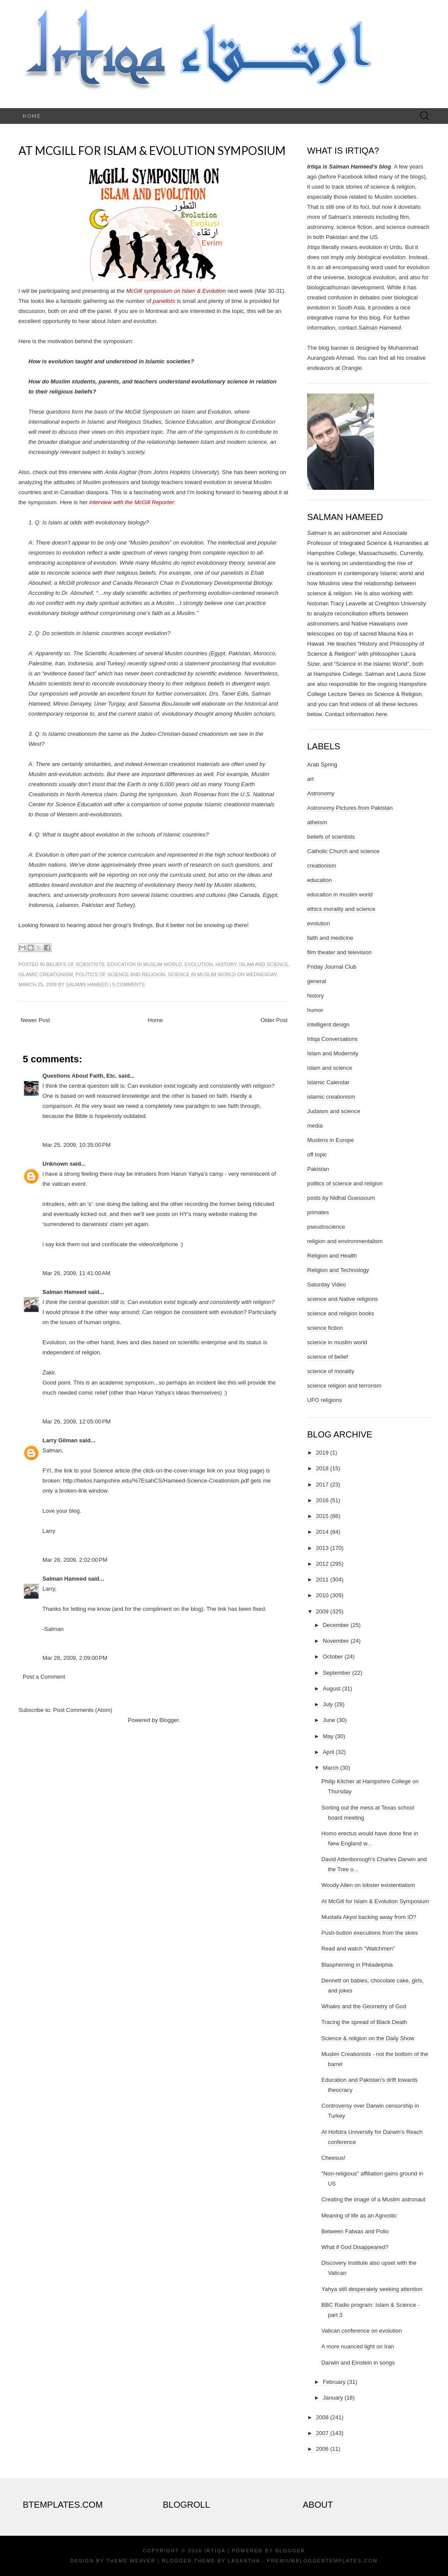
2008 (322, 2417)
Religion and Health (332, 1255)
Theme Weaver (130, 2560)
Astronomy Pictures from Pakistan (350, 808)
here (381, 714)
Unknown (55, 1163)
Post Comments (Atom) (82, 1710)
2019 (322, 1452)
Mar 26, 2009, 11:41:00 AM (76, 1273)
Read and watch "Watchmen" (358, 1948)
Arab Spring (322, 764)
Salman (316, 533)
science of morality (330, 1371)
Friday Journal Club (332, 966)
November (336, 1641)
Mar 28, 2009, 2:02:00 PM (75, 1560)
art (310, 779)
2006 (322, 2449)
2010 (322, 1595)
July (328, 1704)
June (329, 1720)
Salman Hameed (87, 984)
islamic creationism (45, 974)
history (226, 964)
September (337, 1672)
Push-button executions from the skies (369, 1932)
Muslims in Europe (330, 1140)
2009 (322, 1611)
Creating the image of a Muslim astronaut (373, 2199)
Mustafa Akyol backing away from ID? (368, 1917)
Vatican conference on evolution (361, 2330)
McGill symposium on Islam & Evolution (176, 291)
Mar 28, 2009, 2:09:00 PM (75, 1658)
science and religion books (340, 1313)
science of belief (327, 1356)
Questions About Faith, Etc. (79, 1075)
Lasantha (244, 2560)
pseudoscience (326, 1226)
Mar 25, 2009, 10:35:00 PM (76, 1145)
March (331, 1767)
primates (318, 1212)
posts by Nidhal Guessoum (341, 1198)
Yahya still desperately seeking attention (371, 2289)
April (328, 1752)
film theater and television (339, 952)
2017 (322, 1484)
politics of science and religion (120, 974)
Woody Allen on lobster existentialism (368, 1885)
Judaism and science (333, 1111)
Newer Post (35, 1020)
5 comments (128, 984)
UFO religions (324, 1400)
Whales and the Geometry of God (363, 2006)
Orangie (352, 368)
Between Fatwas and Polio (354, 2231)
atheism (317, 822)
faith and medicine (330, 938)
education (319, 880)
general (316, 981)
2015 (322, 1516)
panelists (164, 301)
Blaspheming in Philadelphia (356, 1964)
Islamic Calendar (328, 1082)
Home (32, 116)
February (334, 2382)
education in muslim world (144, 964)
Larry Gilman (59, 1440)
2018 (322, 1468)
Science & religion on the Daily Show (367, 2038)
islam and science (263, 964)
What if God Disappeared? (354, 2247)
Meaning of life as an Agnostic (359, 2215)
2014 (322, 1532)
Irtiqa (214, 2550)
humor (315, 1010)
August (331, 1688)
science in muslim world (202, 974)
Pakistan (318, 1169)
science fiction (325, 1328)
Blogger (168, 1720)
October (333, 1656)
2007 (322, 2433)
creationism (321, 865)
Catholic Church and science (343, 851)
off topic (317, 1154)
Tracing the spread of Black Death (364, 2022)
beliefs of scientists (75, 964)
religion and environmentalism (345, 1241)
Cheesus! (333, 2157)
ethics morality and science (341, 909)
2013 (322, 1548)
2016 (322, 1500)
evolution (199, 964)
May (328, 1736)
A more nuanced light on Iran (357, 2346)
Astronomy (320, 793)
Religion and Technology (338, 1270)
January (333, 2397)
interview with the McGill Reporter (131, 502)
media (314, 1125)
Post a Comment (44, 1676)
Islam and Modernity (332, 1053)
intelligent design (328, 1024)
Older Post (274, 1020)
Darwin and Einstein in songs (358, 2362)
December (336, 1625)
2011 (322, 1579)
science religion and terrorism (344, 1385)
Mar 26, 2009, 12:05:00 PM (76, 1421)
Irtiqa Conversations (332, 1039)
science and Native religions (342, 1299)
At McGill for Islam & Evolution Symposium (152, 151)
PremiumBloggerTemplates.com (322, 2560)
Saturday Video (326, 1284)
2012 (322, 1563)
